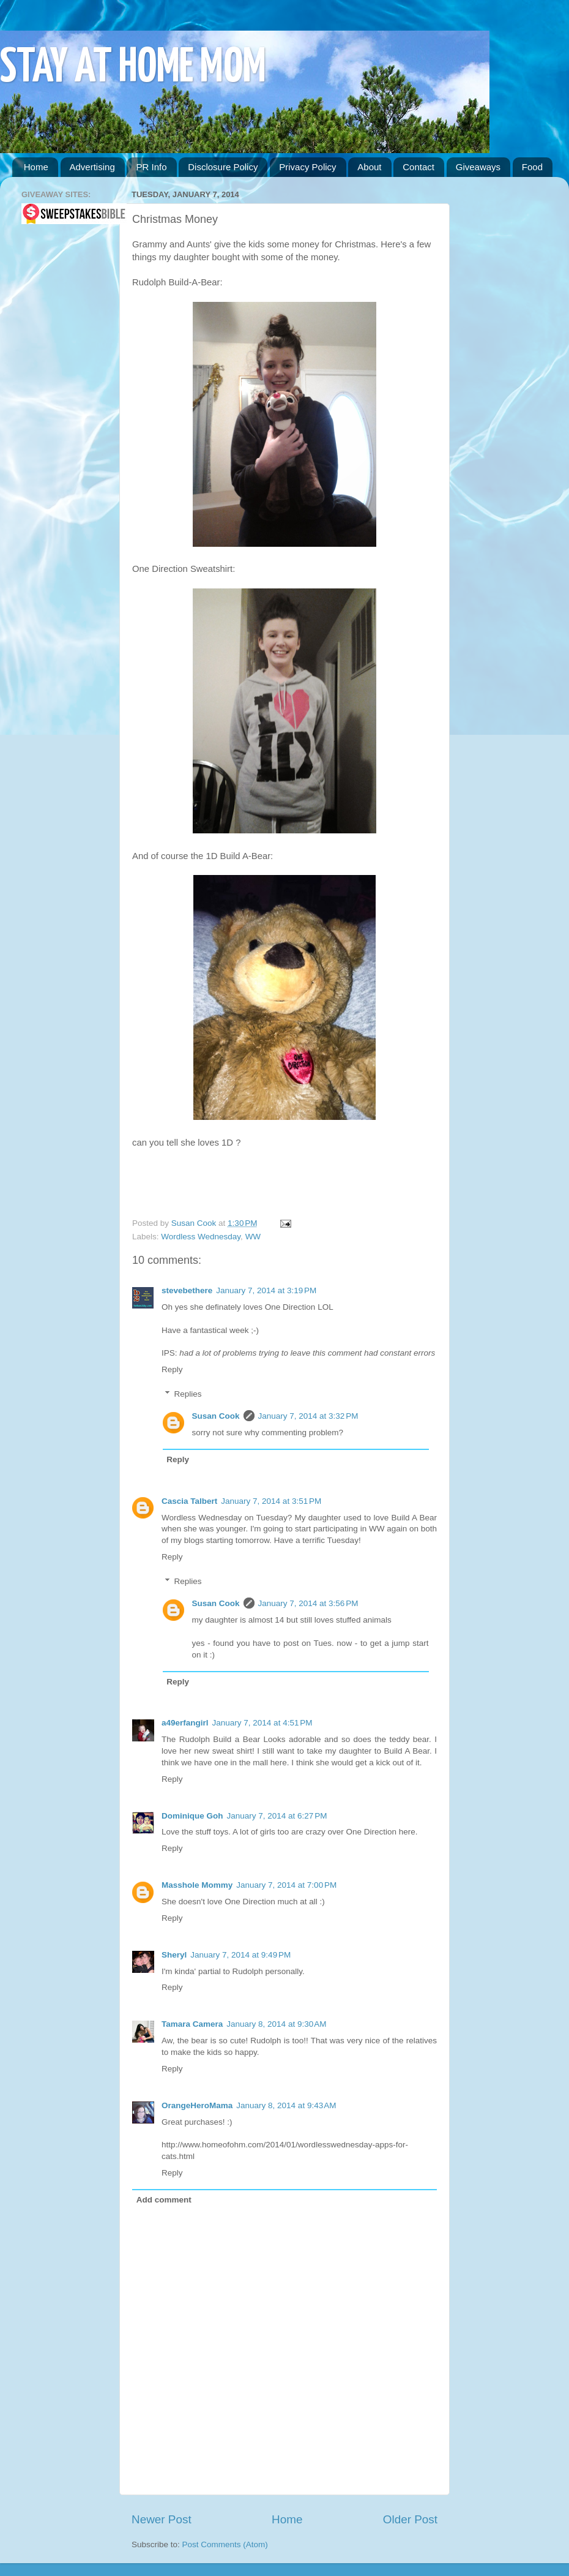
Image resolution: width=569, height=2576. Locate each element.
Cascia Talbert (189, 1501)
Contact (418, 167)
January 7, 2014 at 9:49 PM (240, 1954)
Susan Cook (194, 1223)
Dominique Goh (192, 1815)
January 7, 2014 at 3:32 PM (308, 1416)
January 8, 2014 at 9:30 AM (276, 2024)
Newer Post (162, 2519)
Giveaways (478, 167)
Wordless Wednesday (200, 1236)
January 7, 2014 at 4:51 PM (262, 1722)
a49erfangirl (185, 1722)
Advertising (92, 167)
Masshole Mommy (197, 1885)
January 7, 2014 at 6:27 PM (277, 1815)
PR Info (151, 167)
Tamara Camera (192, 2024)
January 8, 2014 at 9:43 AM (286, 2105)
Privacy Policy (307, 167)
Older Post (410, 2519)
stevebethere (187, 1290)
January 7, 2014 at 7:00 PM (286, 1885)
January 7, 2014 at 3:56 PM (308, 1603)
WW (253, 1236)
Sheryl (174, 1954)
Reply (172, 1369)
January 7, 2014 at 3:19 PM (266, 1290)
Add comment (164, 2199)
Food (532, 167)
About (369, 167)
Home (36, 167)
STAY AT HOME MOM (133, 68)
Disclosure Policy (223, 167)
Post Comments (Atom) (225, 2544)
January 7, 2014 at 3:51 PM (271, 1501)
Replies (188, 1394)
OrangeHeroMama (197, 2105)
